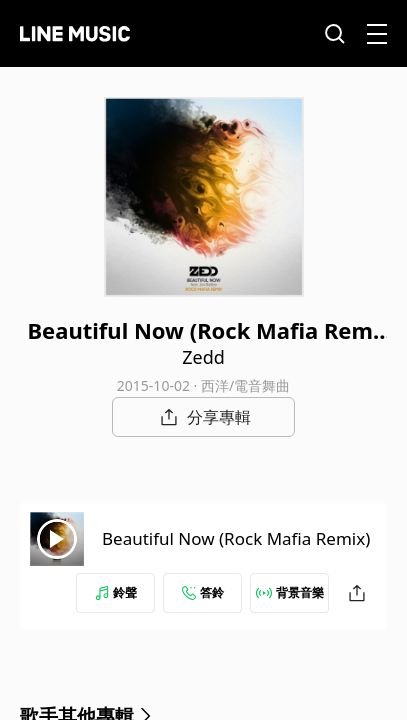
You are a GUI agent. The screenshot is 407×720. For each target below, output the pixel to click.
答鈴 (203, 592)
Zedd (203, 357)
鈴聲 (116, 592)
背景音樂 (290, 592)
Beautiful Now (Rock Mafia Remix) (236, 538)
